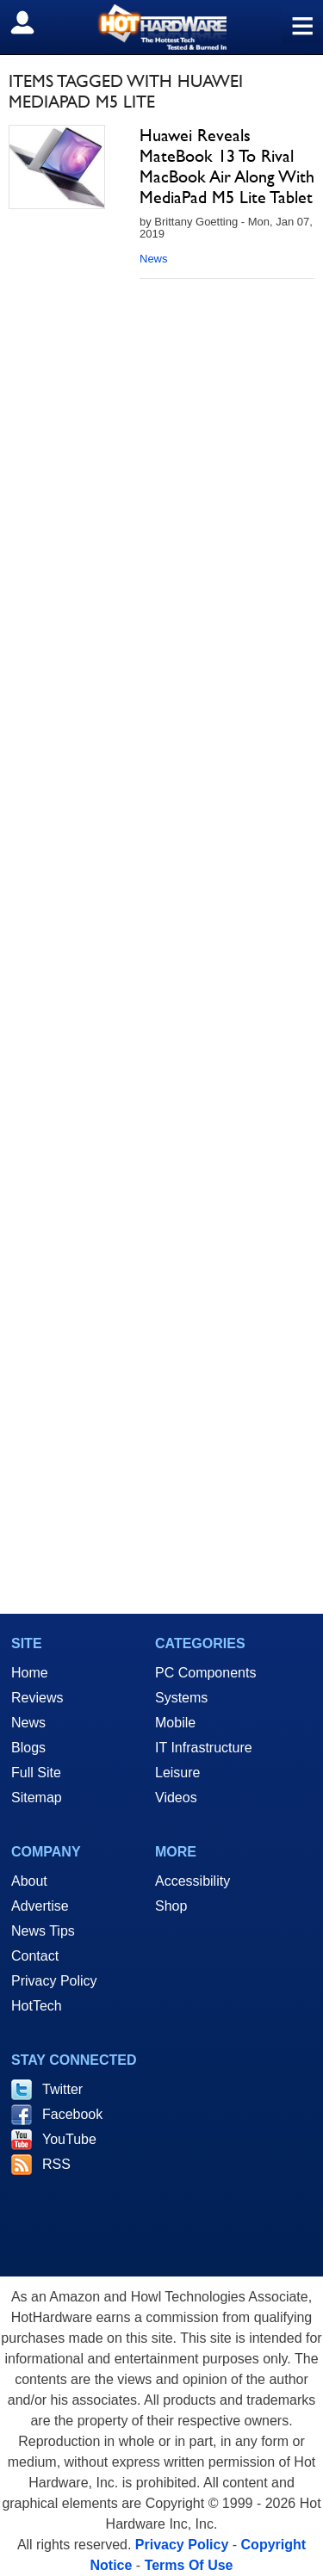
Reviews (37, 1697)
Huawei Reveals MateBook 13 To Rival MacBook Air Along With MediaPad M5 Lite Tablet (227, 166)
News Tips (43, 1931)
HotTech (36, 2005)
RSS (56, 2164)
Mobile (175, 1722)
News (154, 258)
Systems (181, 1697)
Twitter (62, 2089)
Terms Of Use (189, 2565)
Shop (171, 1906)
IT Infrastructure (203, 1747)
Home (29, 1672)
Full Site (36, 1772)
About (29, 1881)
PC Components (205, 1672)
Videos (176, 1797)
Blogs (28, 1747)
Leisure (177, 1772)
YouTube (69, 2139)
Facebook (72, 2114)
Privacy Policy (54, 1981)
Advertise (40, 1906)
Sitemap (36, 1797)
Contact (35, 1956)
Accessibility (192, 1881)
